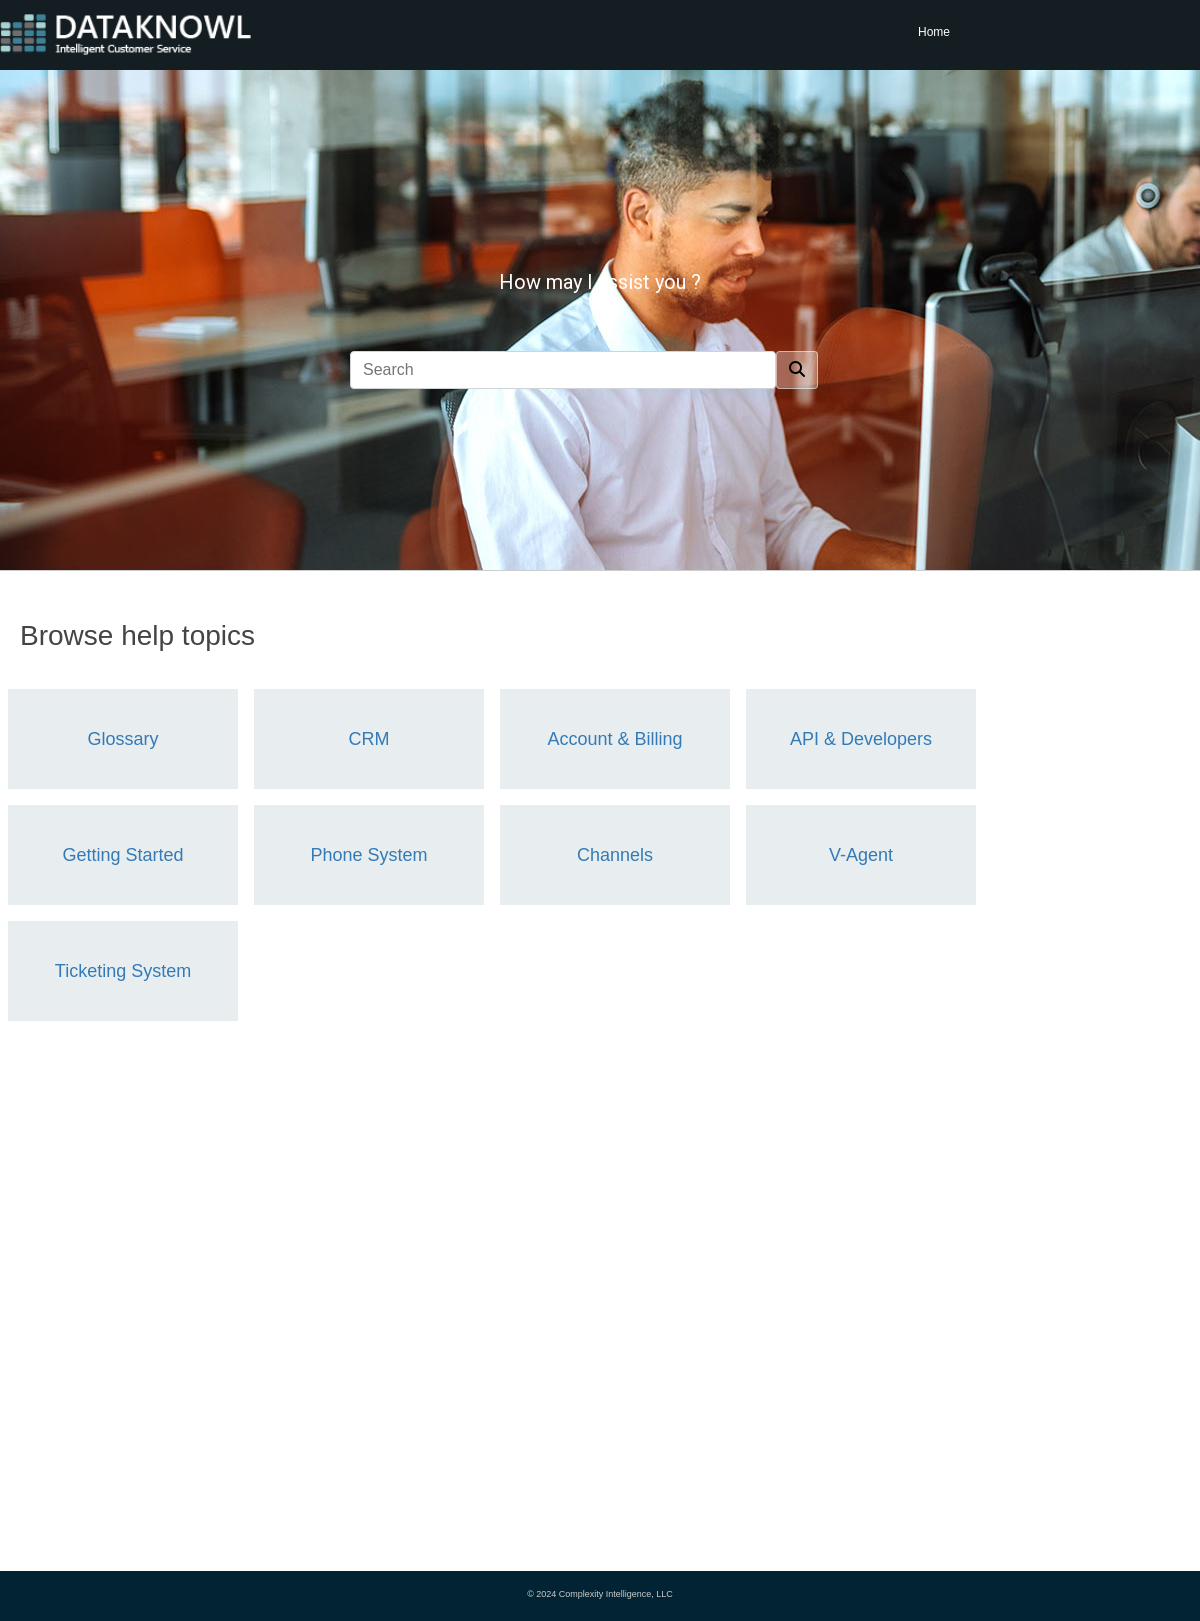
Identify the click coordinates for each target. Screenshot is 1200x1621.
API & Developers (861, 739)
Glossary (122, 739)
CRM (369, 739)
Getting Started (122, 855)
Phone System (368, 855)
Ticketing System (123, 971)
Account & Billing (614, 739)
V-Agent (861, 855)
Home (934, 32)
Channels (615, 855)
